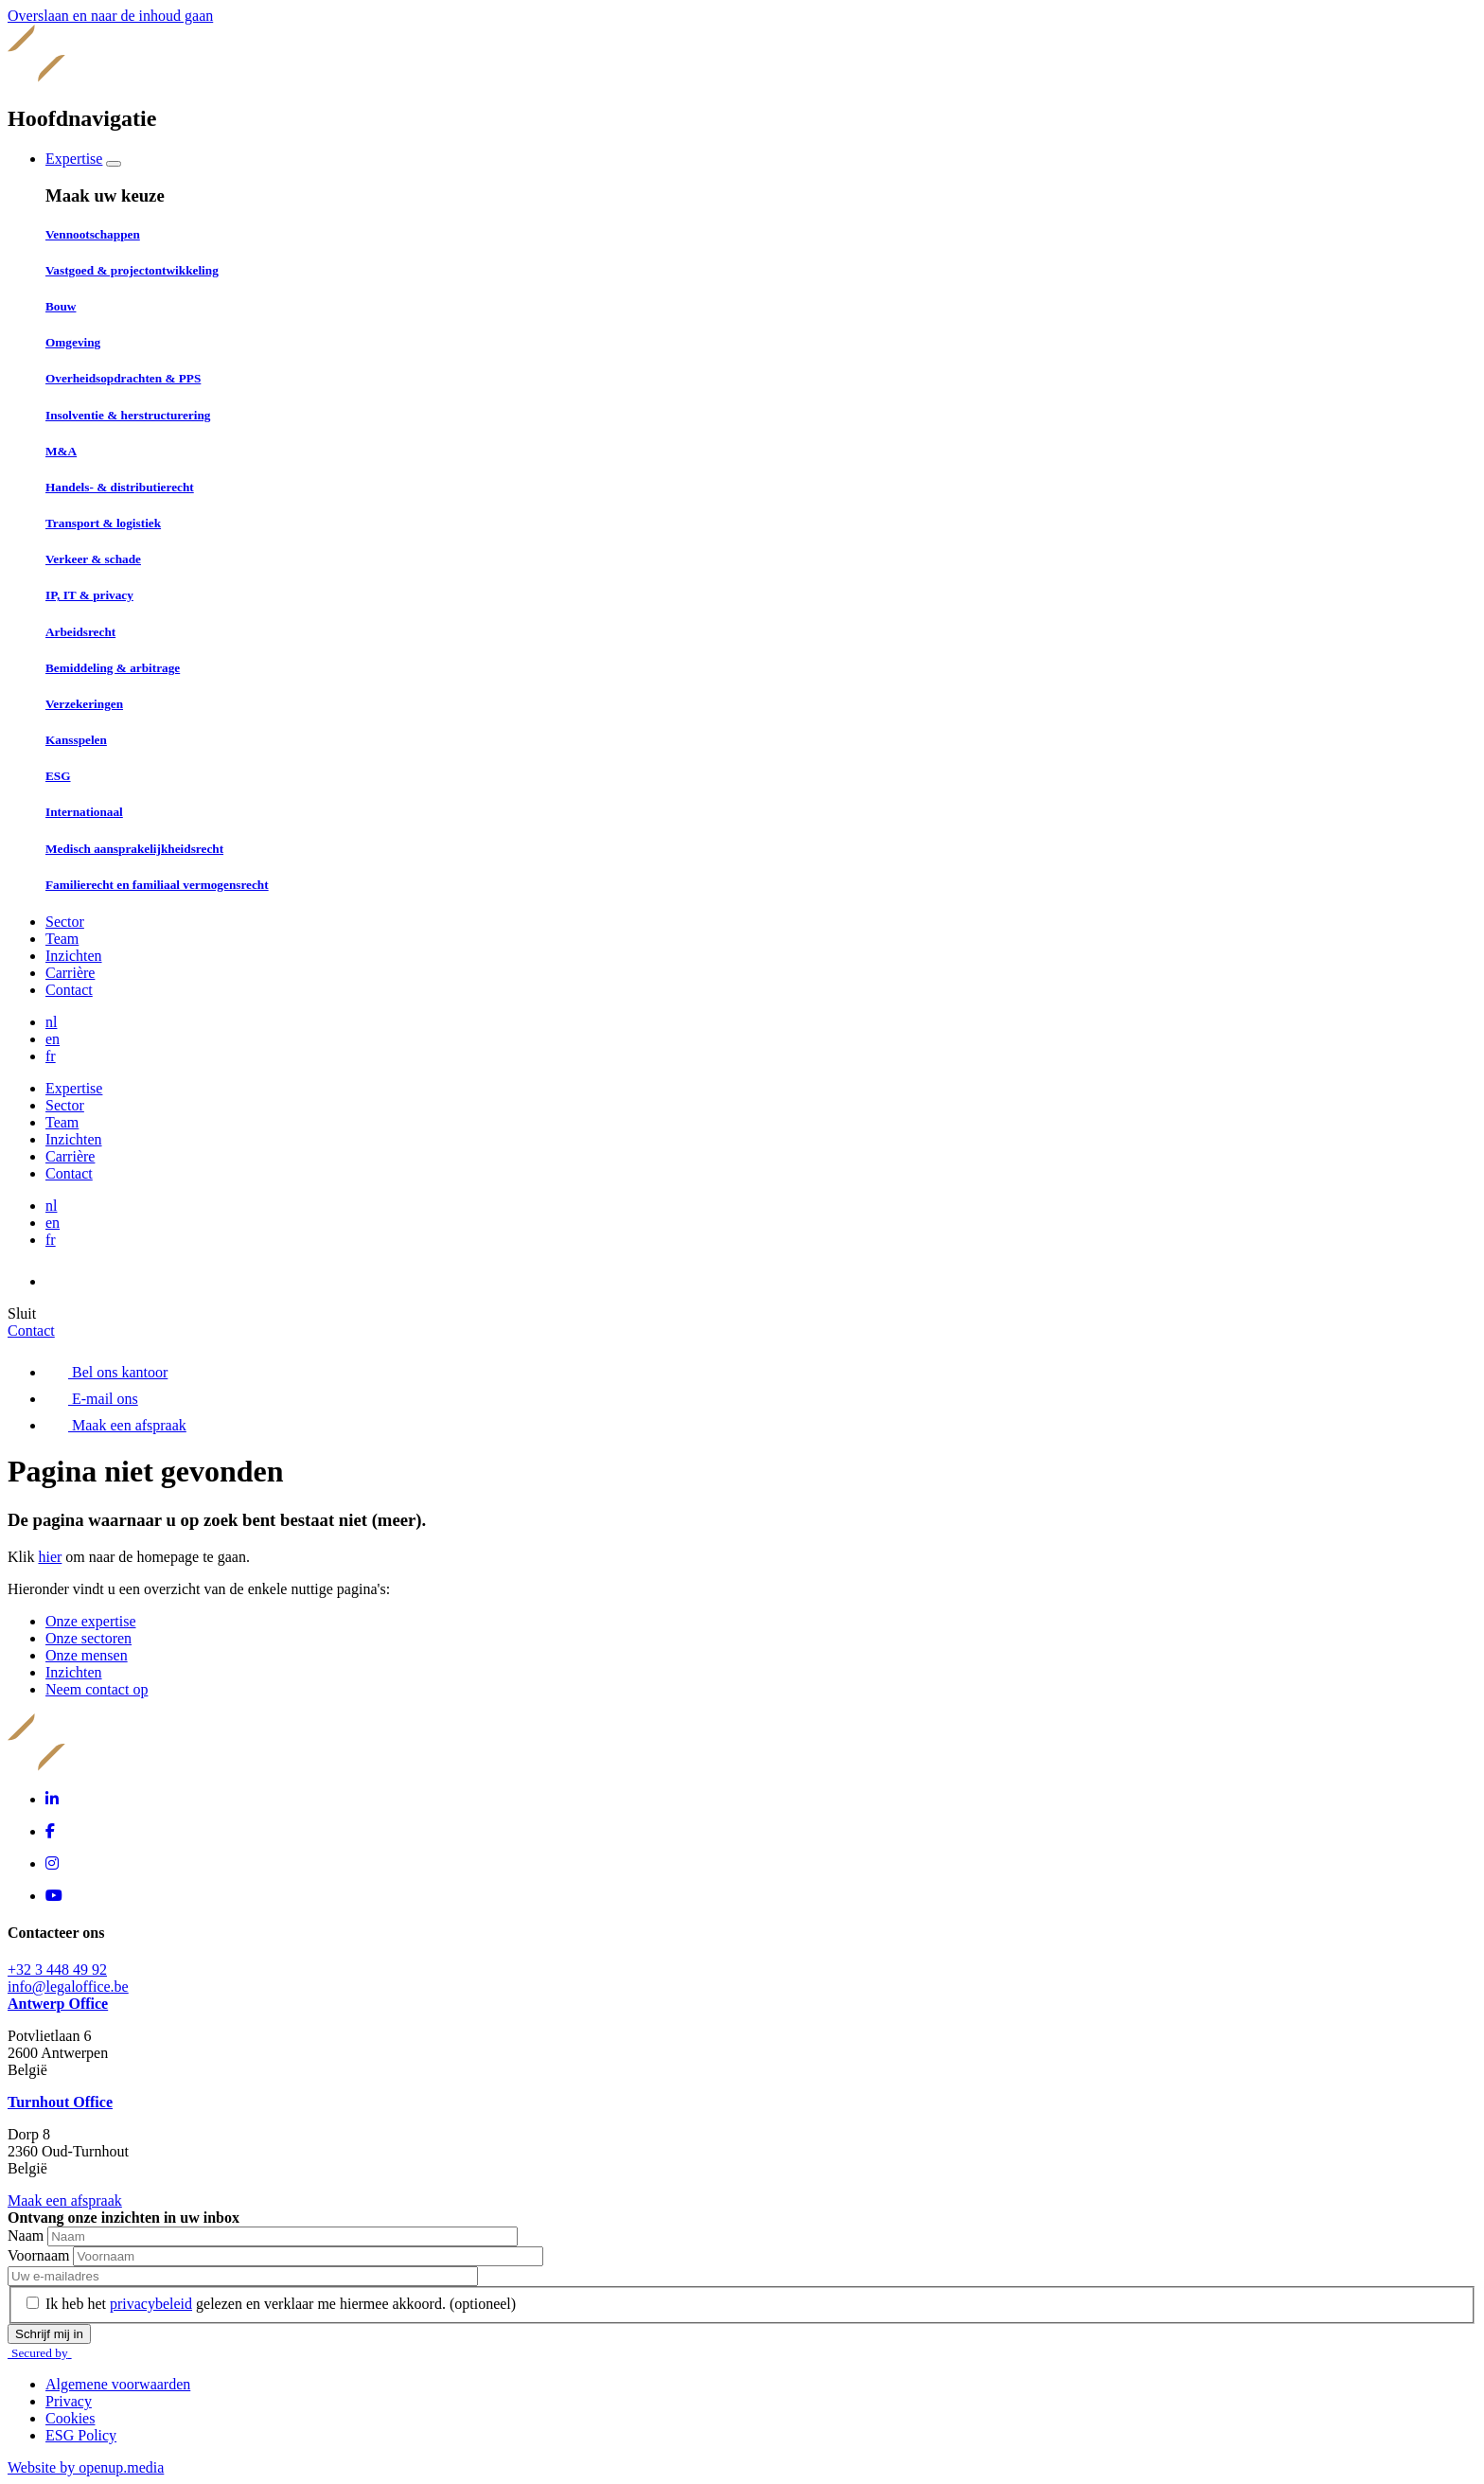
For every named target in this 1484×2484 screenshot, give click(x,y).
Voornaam (40, 2255)
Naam (27, 2235)
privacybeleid (151, 2304)
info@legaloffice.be (68, 1986)
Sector (64, 922)
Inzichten (73, 956)
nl (51, 1022)
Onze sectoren (88, 1638)
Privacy (68, 2401)
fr (50, 1056)
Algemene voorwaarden (117, 2384)
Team (62, 939)
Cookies (70, 2418)
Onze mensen (86, 1655)
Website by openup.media (86, 2467)
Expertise (73, 159)
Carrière (70, 973)
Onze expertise (90, 1621)
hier (50, 1557)
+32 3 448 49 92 (57, 1969)
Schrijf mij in (49, 2334)
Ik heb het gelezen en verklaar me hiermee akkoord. (280, 2304)
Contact (69, 990)
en (52, 1039)
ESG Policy (80, 2435)
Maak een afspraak (65, 2200)
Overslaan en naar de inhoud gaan (110, 16)
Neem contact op (96, 1689)
